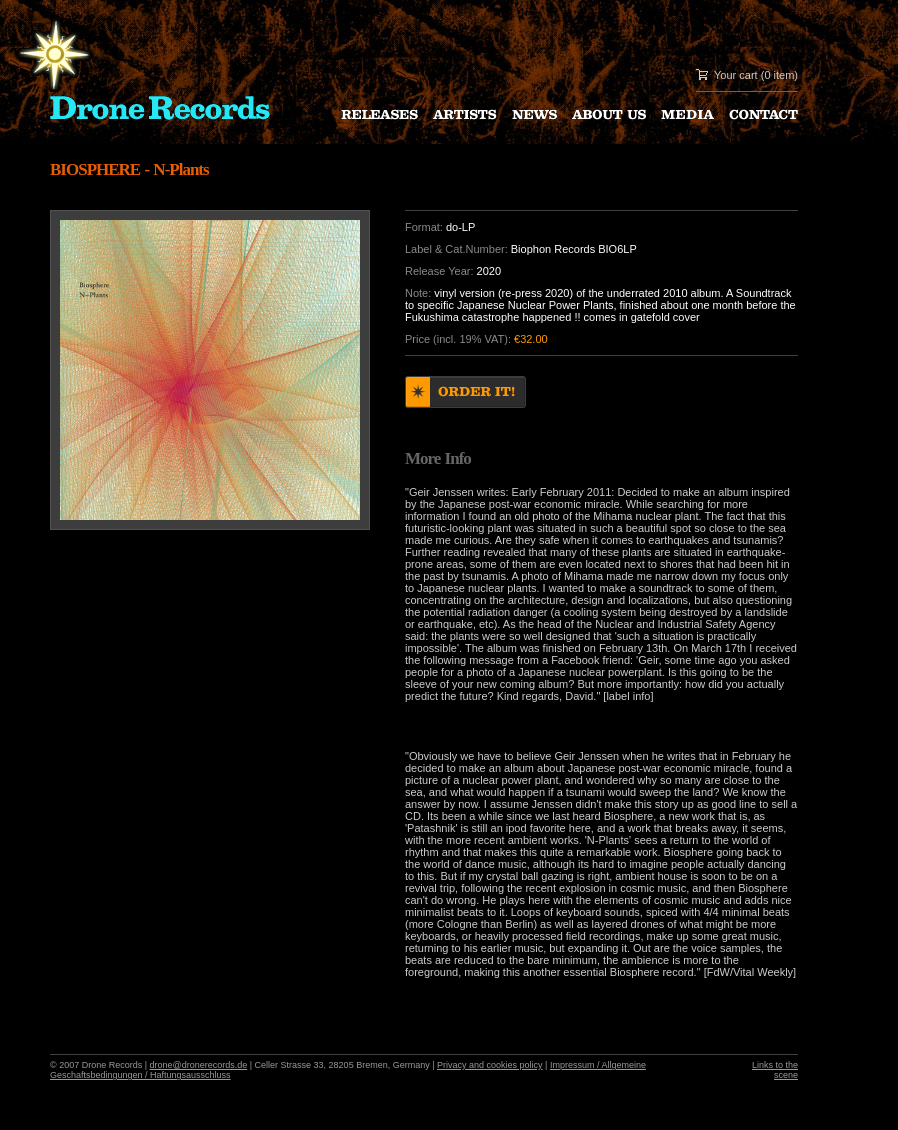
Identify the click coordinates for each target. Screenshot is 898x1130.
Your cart (736, 75)
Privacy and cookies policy (490, 1065)
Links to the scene (775, 1070)
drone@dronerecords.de (199, 1065)
